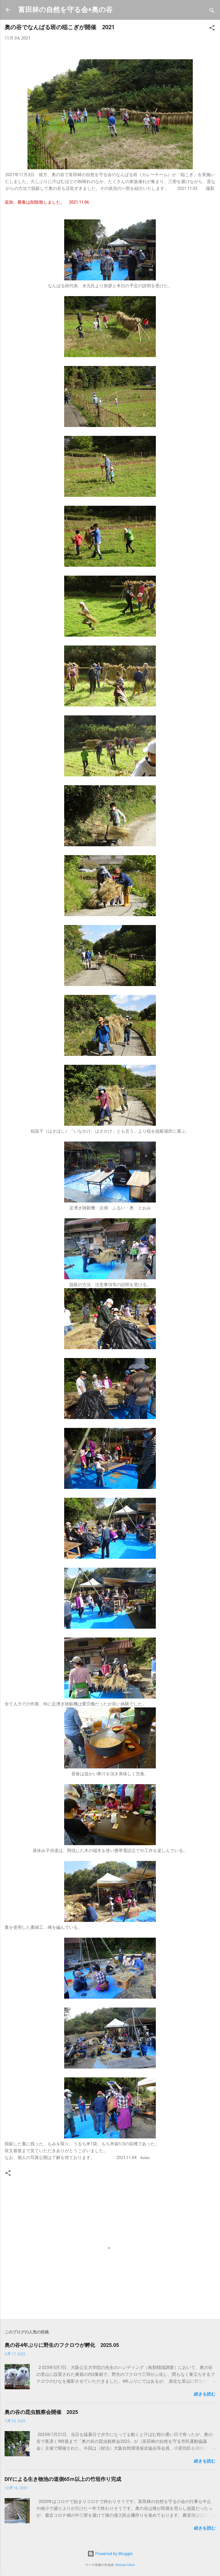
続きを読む (204, 2394)
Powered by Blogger (110, 2553)
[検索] (212, 11)
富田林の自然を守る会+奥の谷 (65, 10)
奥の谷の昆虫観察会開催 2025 (41, 2412)
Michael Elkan (125, 2565)
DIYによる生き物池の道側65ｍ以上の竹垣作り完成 (63, 2479)
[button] (212, 28)
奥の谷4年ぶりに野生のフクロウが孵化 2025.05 (62, 2345)
